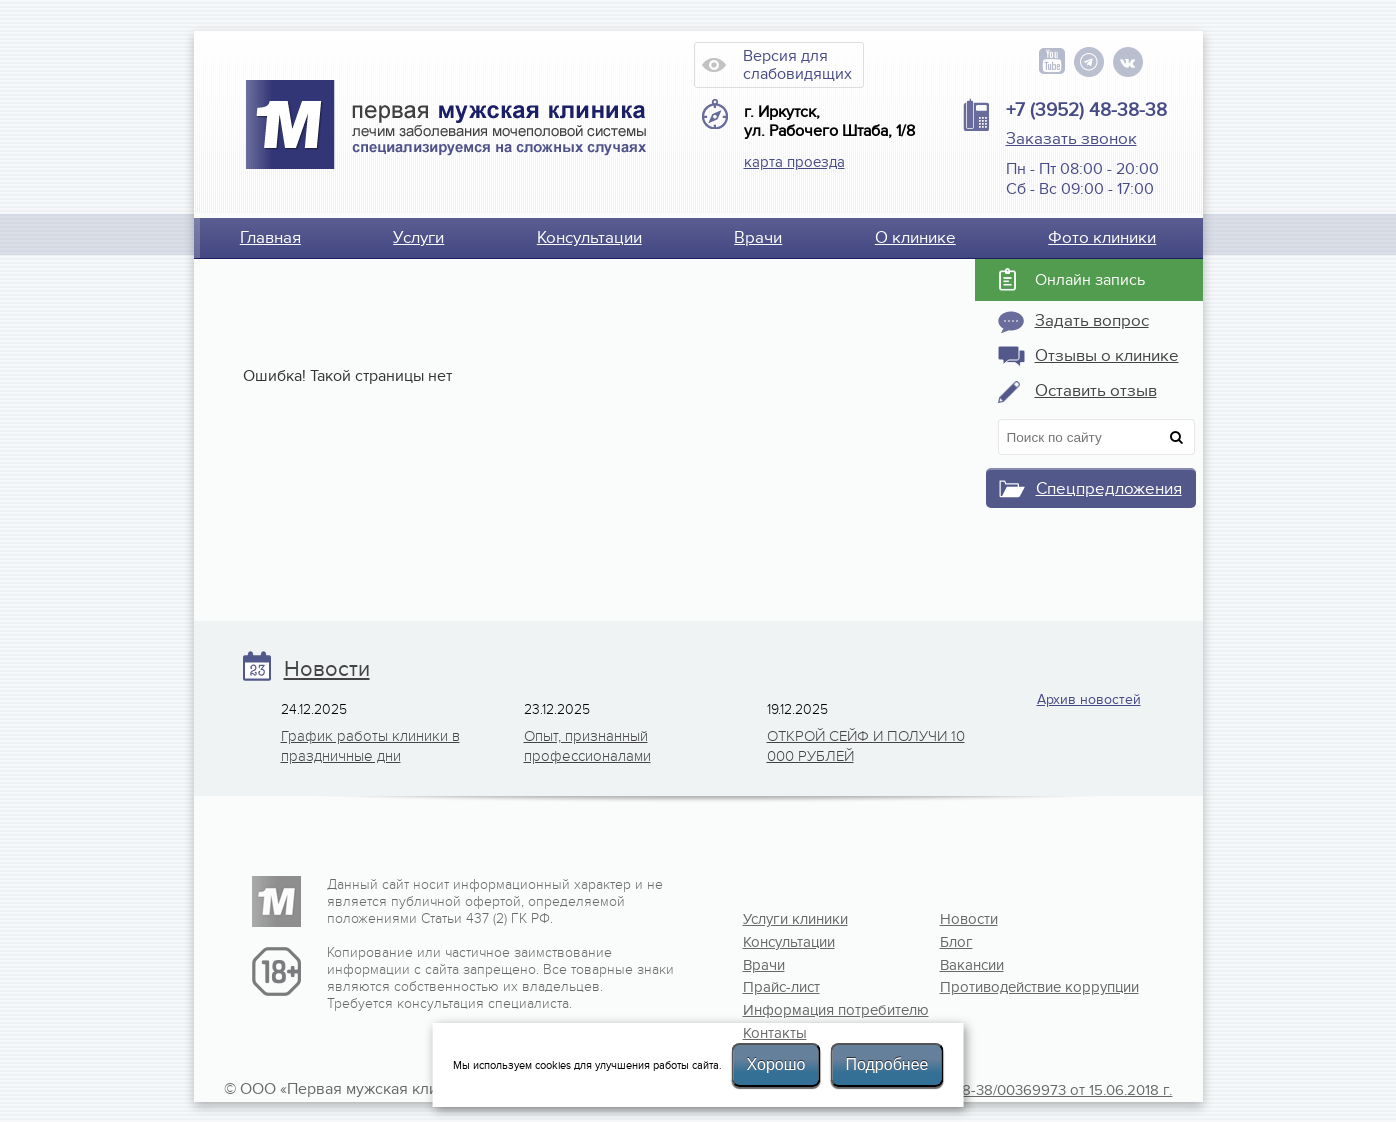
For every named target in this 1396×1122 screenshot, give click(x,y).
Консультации (589, 238)
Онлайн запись (1090, 280)
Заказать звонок (1071, 139)
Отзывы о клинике (1107, 356)
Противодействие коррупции (1005, 987)
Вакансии (972, 965)
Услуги (418, 238)
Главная (270, 238)
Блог (956, 942)
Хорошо (776, 1064)
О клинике (915, 238)
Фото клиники (1102, 238)
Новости (327, 669)
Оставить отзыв (1096, 391)
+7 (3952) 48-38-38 (1086, 110)
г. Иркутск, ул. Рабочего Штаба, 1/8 (829, 122)
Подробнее (886, 1064)
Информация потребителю (808, 1010)
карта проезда (794, 162)
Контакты (775, 1033)
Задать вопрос (1092, 321)
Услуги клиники (795, 919)
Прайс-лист (781, 987)
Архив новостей (1089, 699)
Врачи (758, 238)
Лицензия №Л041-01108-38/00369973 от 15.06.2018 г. (990, 1090)
